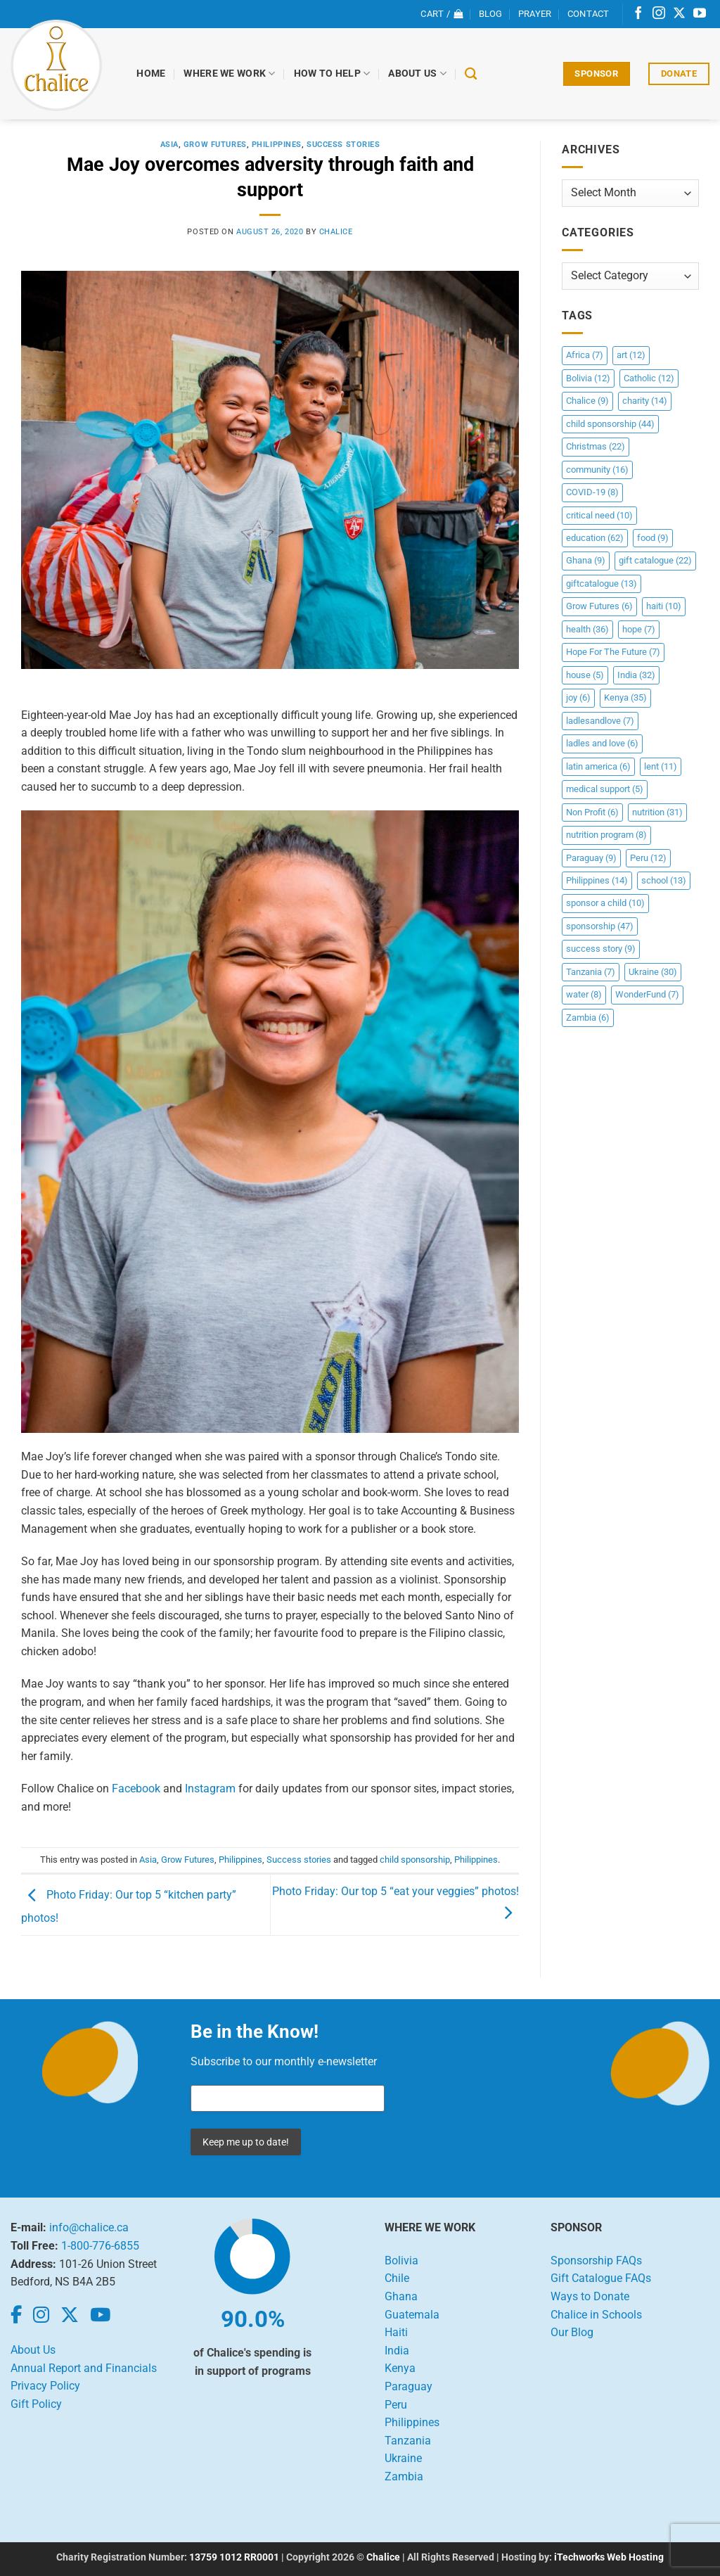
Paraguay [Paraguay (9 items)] (591, 858)
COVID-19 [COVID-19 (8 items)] (592, 492)
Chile (397, 2278)
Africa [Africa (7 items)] (584, 355)
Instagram (210, 1788)
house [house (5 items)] (585, 675)
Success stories (343, 144)
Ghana (401, 2296)
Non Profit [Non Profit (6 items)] (592, 812)
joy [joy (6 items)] (578, 697)
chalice (336, 231)
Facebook (136, 1788)
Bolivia (401, 2260)
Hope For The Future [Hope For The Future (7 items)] (613, 651)
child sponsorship (415, 1859)
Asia (169, 144)
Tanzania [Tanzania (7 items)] (590, 972)
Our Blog (572, 2332)
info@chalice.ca (89, 2227)
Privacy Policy (45, 2385)
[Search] (471, 74)
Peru (396, 2404)
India (397, 2350)
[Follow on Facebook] (638, 14)
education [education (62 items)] (595, 538)
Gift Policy (36, 2404)
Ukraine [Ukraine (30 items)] (653, 972)
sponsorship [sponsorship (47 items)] (600, 926)
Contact (588, 13)
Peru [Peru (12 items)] (648, 858)
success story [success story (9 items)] (601, 948)
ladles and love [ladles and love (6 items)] (602, 743)
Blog (491, 13)
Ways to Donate (590, 2296)
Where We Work (230, 73)
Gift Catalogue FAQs (601, 2278)
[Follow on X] (679, 14)
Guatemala (412, 2314)
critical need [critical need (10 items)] (599, 515)
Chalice (383, 2557)
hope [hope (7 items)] (638, 629)
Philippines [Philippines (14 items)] (597, 880)
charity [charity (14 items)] (644, 400)
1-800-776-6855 (100, 2245)
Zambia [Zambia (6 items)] (588, 1017)
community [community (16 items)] (597, 469)
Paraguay (408, 2386)
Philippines (277, 144)
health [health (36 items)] (587, 629)
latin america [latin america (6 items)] (598, 766)
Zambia (404, 2476)
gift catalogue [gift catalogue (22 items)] (655, 560)
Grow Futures (215, 144)
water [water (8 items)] (584, 994)
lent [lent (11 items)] (660, 766)
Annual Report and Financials (84, 2368)
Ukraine (403, 2458)
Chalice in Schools (596, 2314)
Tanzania (408, 2440)
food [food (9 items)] (653, 538)
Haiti (396, 2332)
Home (151, 73)
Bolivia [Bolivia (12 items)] (588, 378)
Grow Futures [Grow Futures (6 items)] (599, 606)
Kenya (400, 2368)
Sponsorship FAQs (596, 2260)
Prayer (535, 13)
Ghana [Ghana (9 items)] (585, 560)
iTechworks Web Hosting (609, 2557)
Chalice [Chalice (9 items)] (587, 400)
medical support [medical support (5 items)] (604, 789)
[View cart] (441, 14)
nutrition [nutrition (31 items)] (657, 812)
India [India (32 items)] (636, 675)
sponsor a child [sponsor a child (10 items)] (605, 903)
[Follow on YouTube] (699, 14)
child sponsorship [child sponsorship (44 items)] (610, 424)
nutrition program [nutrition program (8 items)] (606, 834)
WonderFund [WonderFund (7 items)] (647, 994)
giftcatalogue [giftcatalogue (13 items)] (601, 583)
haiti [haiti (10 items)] (663, 606)
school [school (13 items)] (663, 880)
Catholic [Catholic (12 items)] (649, 378)
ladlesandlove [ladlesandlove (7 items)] (600, 720)
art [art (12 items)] (631, 355)
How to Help (332, 73)
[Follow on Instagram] (658, 14)
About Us (418, 73)
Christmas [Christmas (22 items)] (595, 446)
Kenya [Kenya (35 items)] (625, 697)
